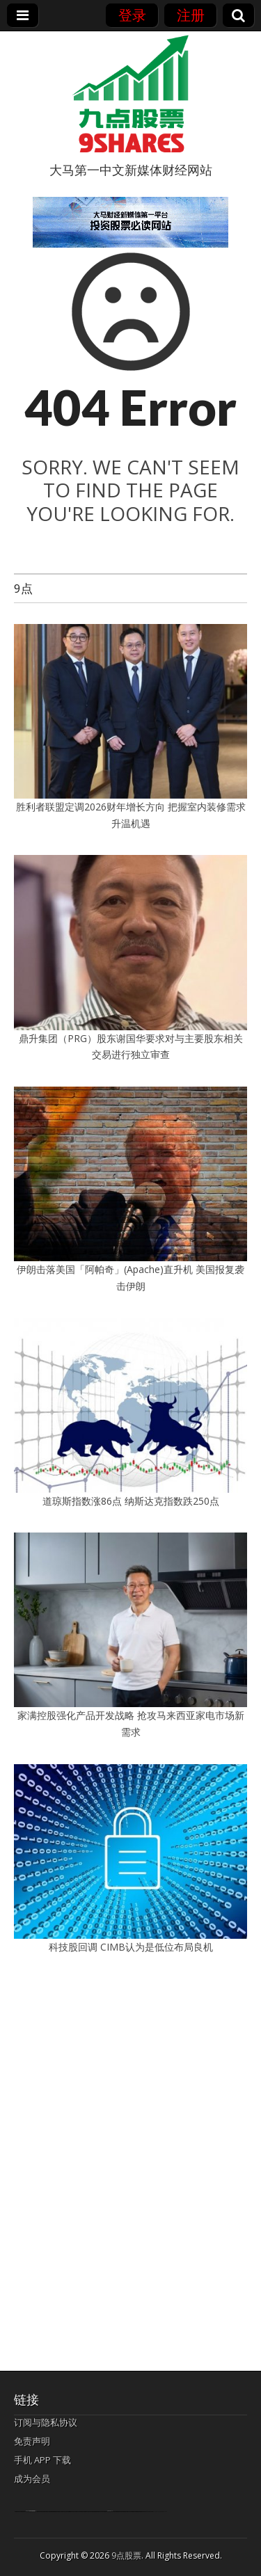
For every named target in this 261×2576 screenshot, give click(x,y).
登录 (132, 15)
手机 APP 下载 (42, 2460)
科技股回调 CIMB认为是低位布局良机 (131, 1946)
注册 (191, 15)
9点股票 (126, 2555)
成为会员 (32, 2478)
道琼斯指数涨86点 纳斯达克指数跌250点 (130, 1500)
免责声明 (32, 2441)
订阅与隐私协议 (45, 2422)
